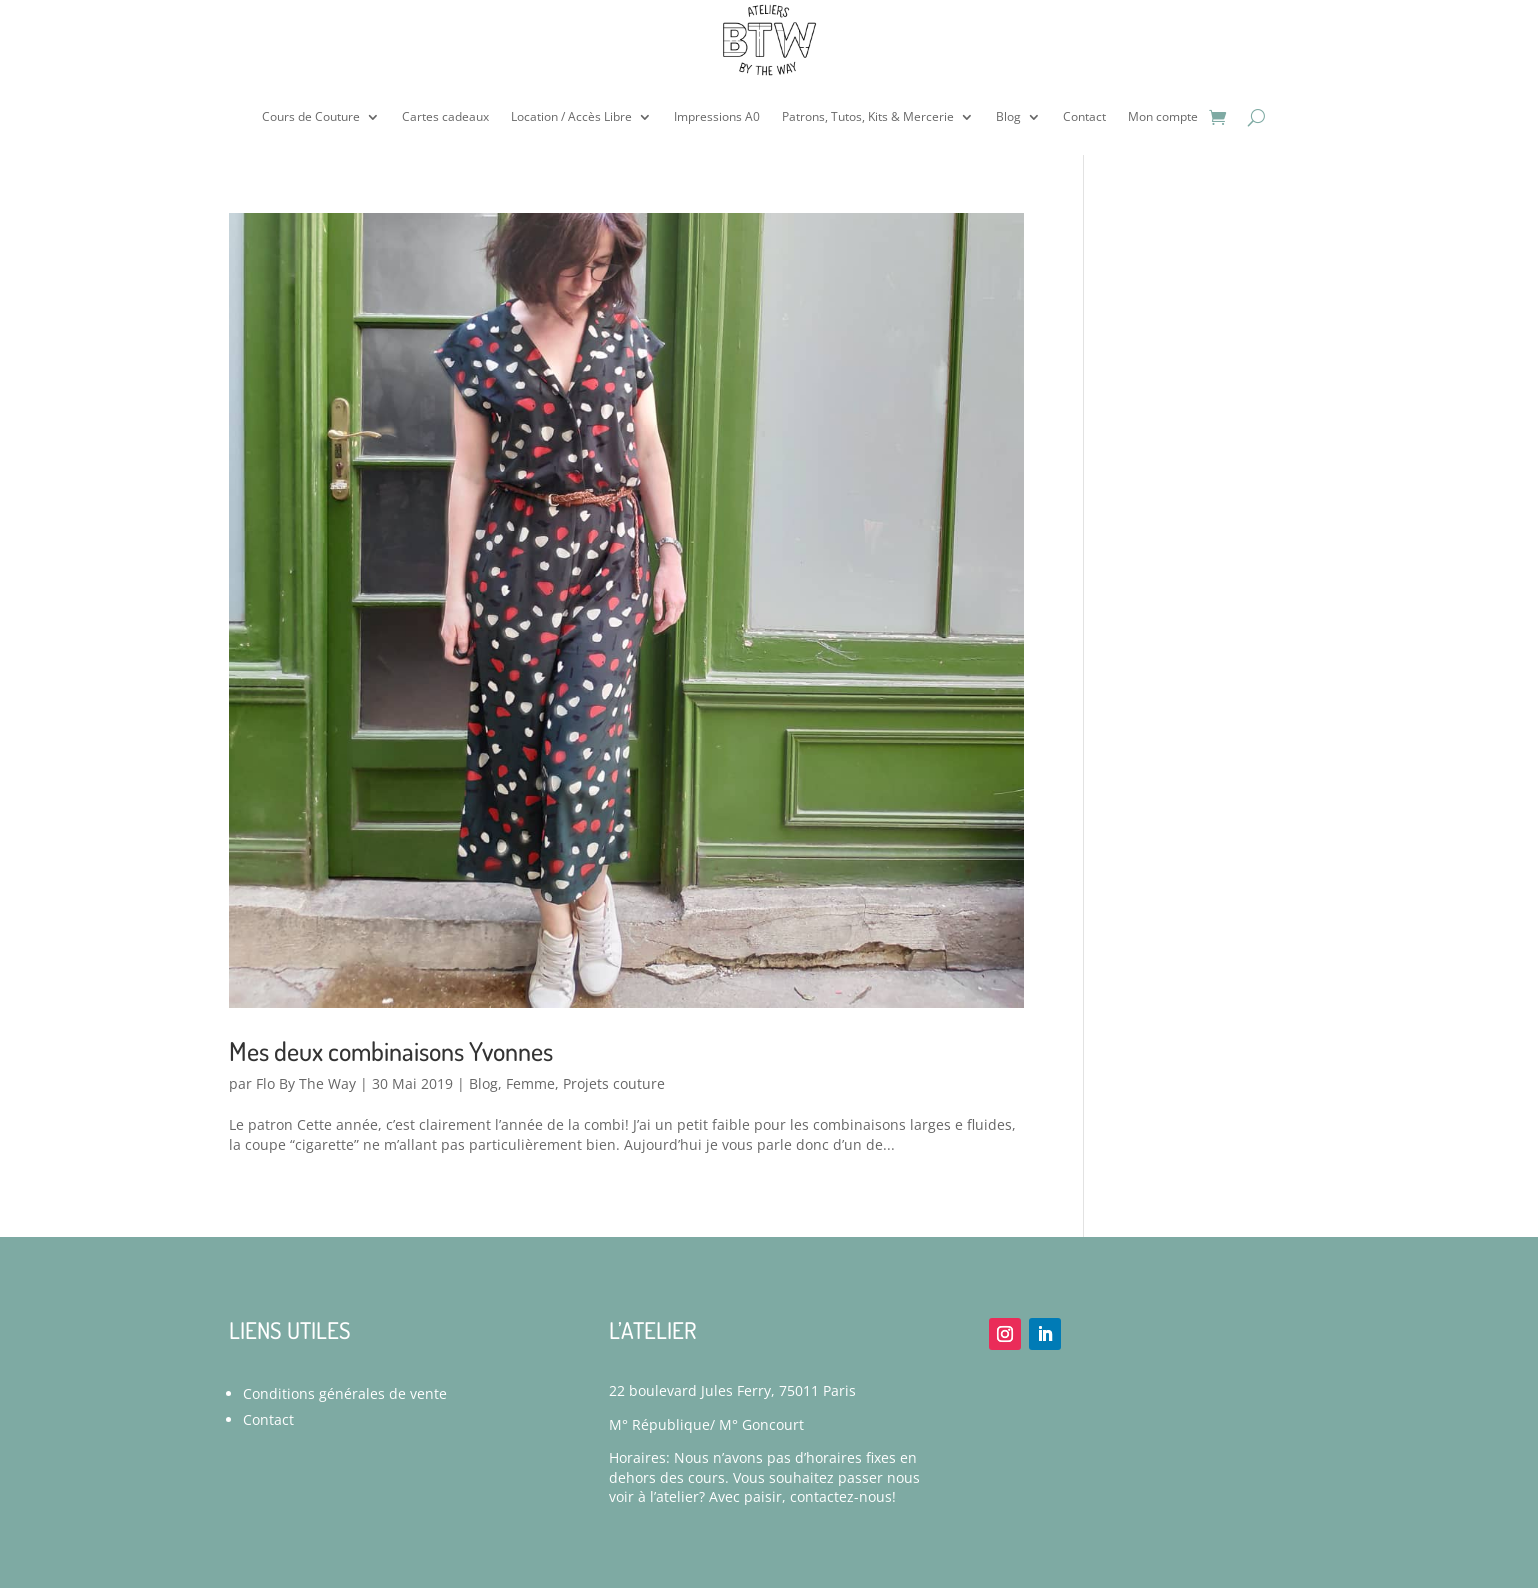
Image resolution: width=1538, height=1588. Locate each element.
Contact (1084, 116)
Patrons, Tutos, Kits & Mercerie (868, 116)
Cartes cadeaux (445, 116)
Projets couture (614, 1083)
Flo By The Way (306, 1083)
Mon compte (1163, 116)
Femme (530, 1083)
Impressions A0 (717, 116)
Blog (1008, 116)
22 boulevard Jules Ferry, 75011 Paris (732, 1390)
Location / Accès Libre (571, 116)
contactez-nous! (843, 1496)
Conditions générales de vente (345, 1393)
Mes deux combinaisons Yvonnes (391, 1050)
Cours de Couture (311, 116)
